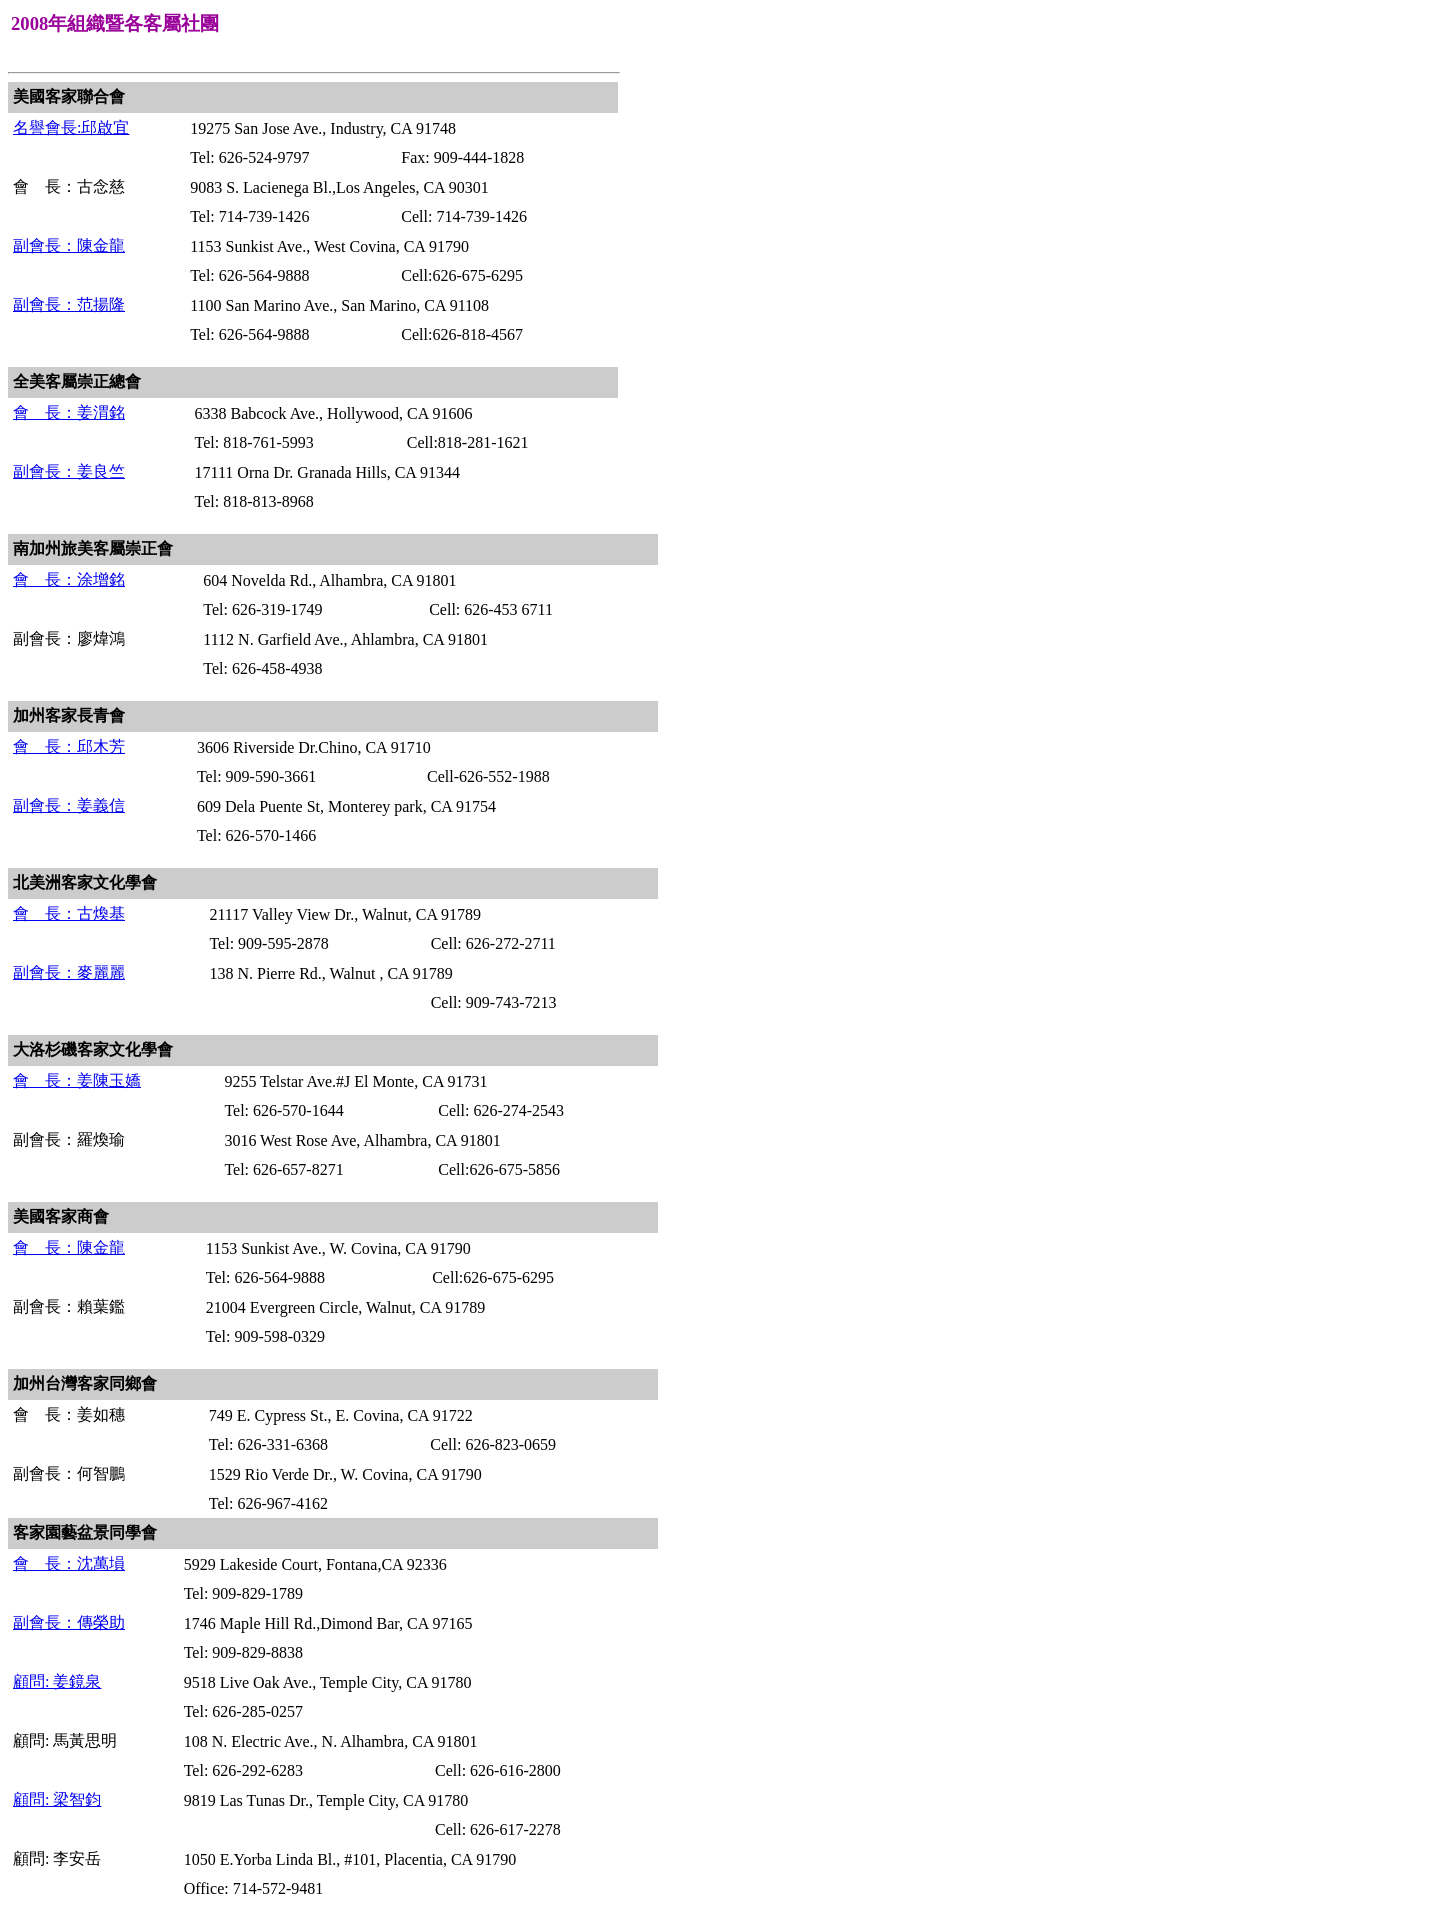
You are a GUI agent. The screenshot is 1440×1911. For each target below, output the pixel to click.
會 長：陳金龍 (69, 1247)
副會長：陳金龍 (69, 245)
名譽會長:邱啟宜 (71, 127)
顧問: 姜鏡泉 (57, 1681)
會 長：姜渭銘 (69, 412)
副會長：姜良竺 (69, 471)
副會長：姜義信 (69, 805)
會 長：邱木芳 (69, 746)
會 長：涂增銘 (69, 579)
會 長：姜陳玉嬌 (77, 1080)
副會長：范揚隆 (69, 304)
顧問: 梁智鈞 (57, 1799)
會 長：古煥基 (69, 913)
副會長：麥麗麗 (69, 972)
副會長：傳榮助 (69, 1622)
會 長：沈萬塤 (69, 1563)
